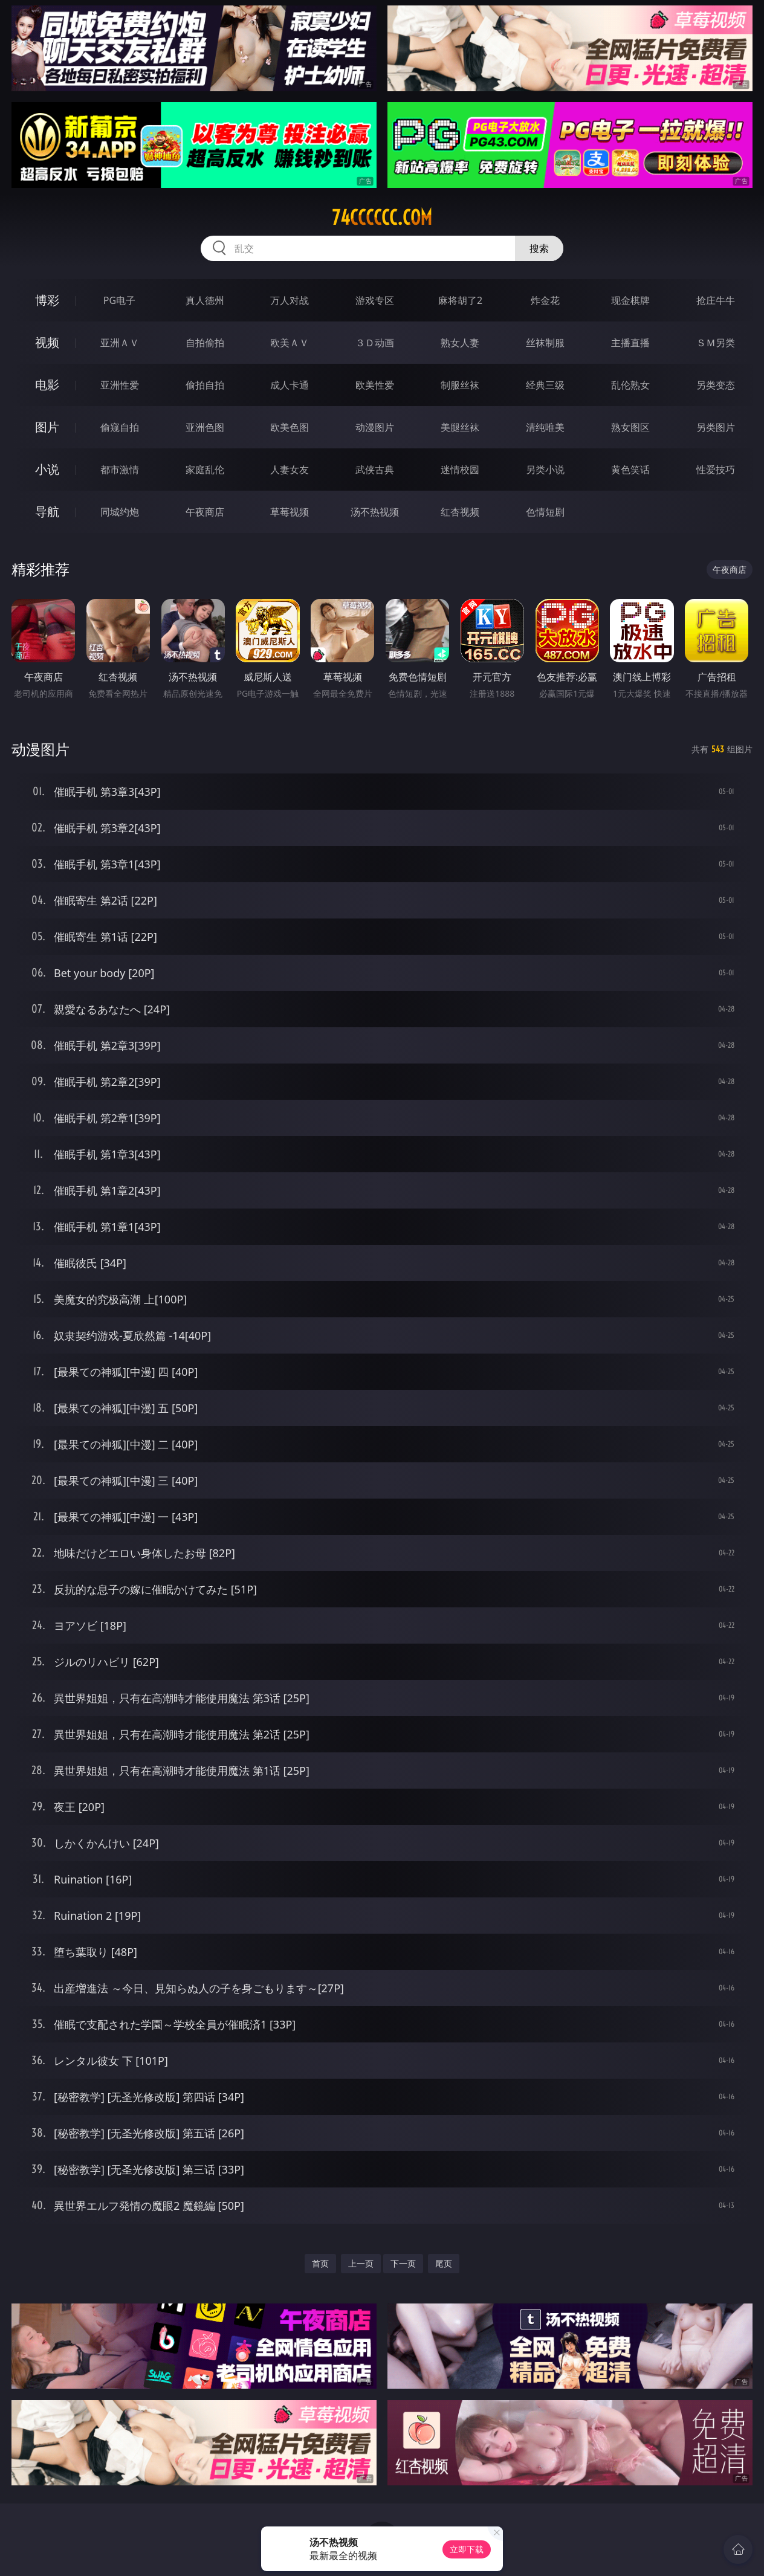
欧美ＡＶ (289, 342)
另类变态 (715, 385)
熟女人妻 (460, 342)
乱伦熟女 (630, 385)
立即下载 (467, 2549)
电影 (47, 384)
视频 (47, 342)
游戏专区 (374, 300)
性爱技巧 (715, 469)
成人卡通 (289, 385)
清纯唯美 (545, 427)
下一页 (403, 2263)
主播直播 (630, 342)
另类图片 (715, 427)
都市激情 (119, 469)
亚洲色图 (205, 427)
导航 (47, 511)
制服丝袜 (460, 385)
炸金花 (545, 300)
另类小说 (545, 469)
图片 (47, 427)
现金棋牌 (630, 300)
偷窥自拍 (119, 427)
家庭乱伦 (205, 469)
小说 (47, 469)
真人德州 (205, 300)
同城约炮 (119, 511)
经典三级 (545, 385)
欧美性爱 (374, 385)
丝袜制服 (545, 342)
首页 (320, 2263)
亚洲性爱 (119, 385)
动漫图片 (374, 427)
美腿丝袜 (460, 427)
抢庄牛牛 (715, 300)
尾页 (443, 2263)
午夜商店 (205, 511)
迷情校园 (460, 469)
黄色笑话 (630, 469)
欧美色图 (289, 427)
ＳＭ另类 (715, 342)
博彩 (47, 300)
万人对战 (289, 300)
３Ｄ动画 (374, 342)
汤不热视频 (375, 511)
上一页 (361, 2263)
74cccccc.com (382, 217)
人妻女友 (289, 469)
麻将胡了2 (460, 300)
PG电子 (119, 300)
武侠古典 (374, 469)
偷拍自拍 (205, 385)
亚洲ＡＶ (119, 342)
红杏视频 (460, 511)
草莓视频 (289, 511)
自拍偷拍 (205, 342)
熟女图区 (630, 427)
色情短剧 (545, 511)
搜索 (539, 248)
